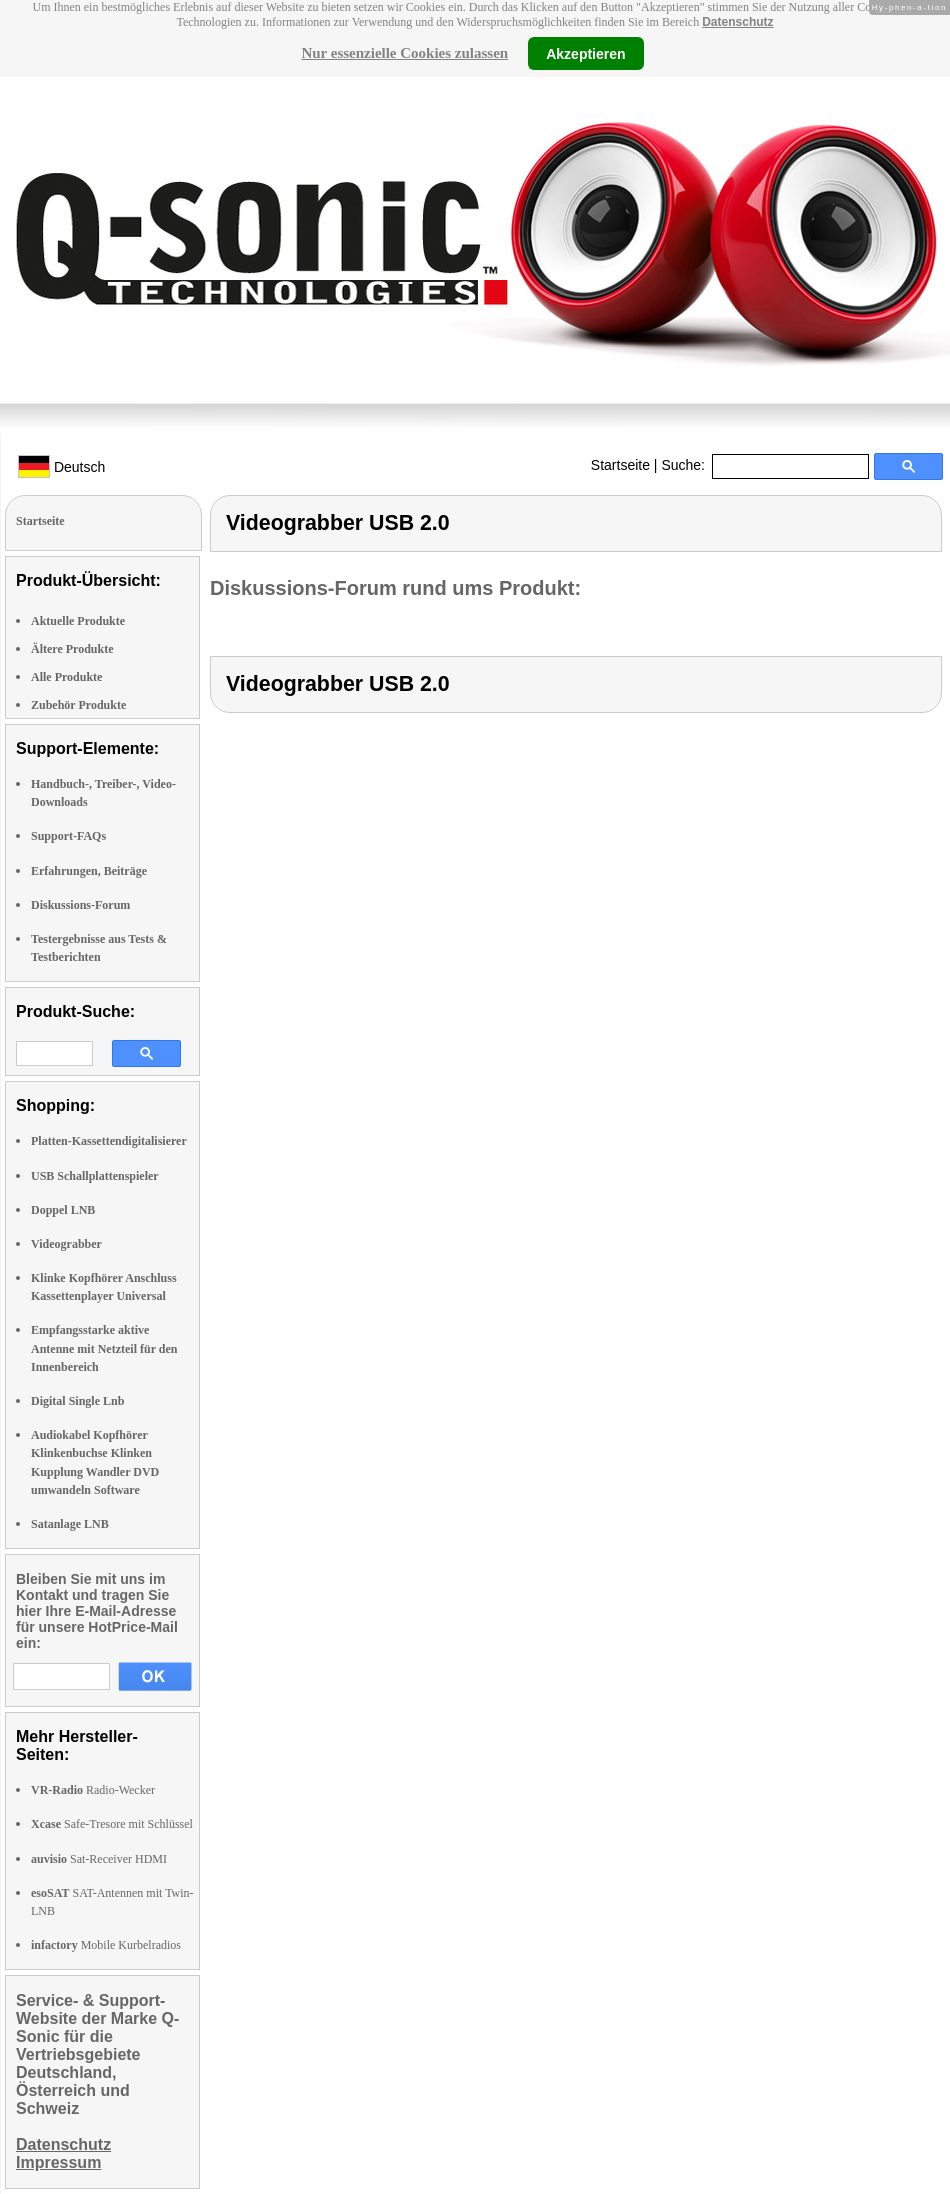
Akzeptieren (585, 53)
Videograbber (66, 1244)
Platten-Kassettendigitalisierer (109, 1141)
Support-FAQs (68, 836)
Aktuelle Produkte (78, 621)
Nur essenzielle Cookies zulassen (404, 53)
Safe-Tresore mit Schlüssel (112, 1824)
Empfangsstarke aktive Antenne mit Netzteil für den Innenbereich (104, 1348)
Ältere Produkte (72, 649)
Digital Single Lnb (77, 1401)
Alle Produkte (66, 677)
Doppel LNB (63, 1210)
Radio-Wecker (93, 1790)
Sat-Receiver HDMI (99, 1859)
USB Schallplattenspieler (95, 1176)
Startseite (620, 465)
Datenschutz (737, 22)
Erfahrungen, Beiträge (89, 871)
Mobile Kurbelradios (106, 1945)
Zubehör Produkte (78, 705)
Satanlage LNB (70, 1524)
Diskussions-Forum (80, 905)
